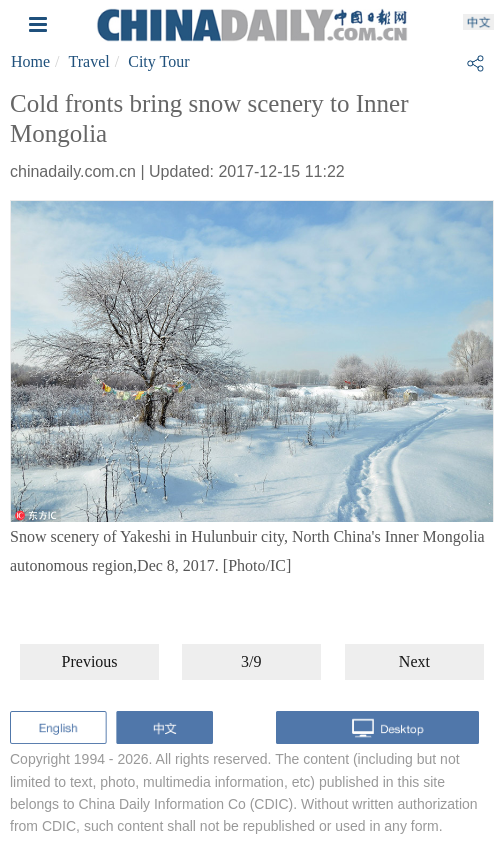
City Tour (158, 61)
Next (414, 661)
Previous (90, 661)
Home (30, 61)
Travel (89, 61)
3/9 (251, 661)
